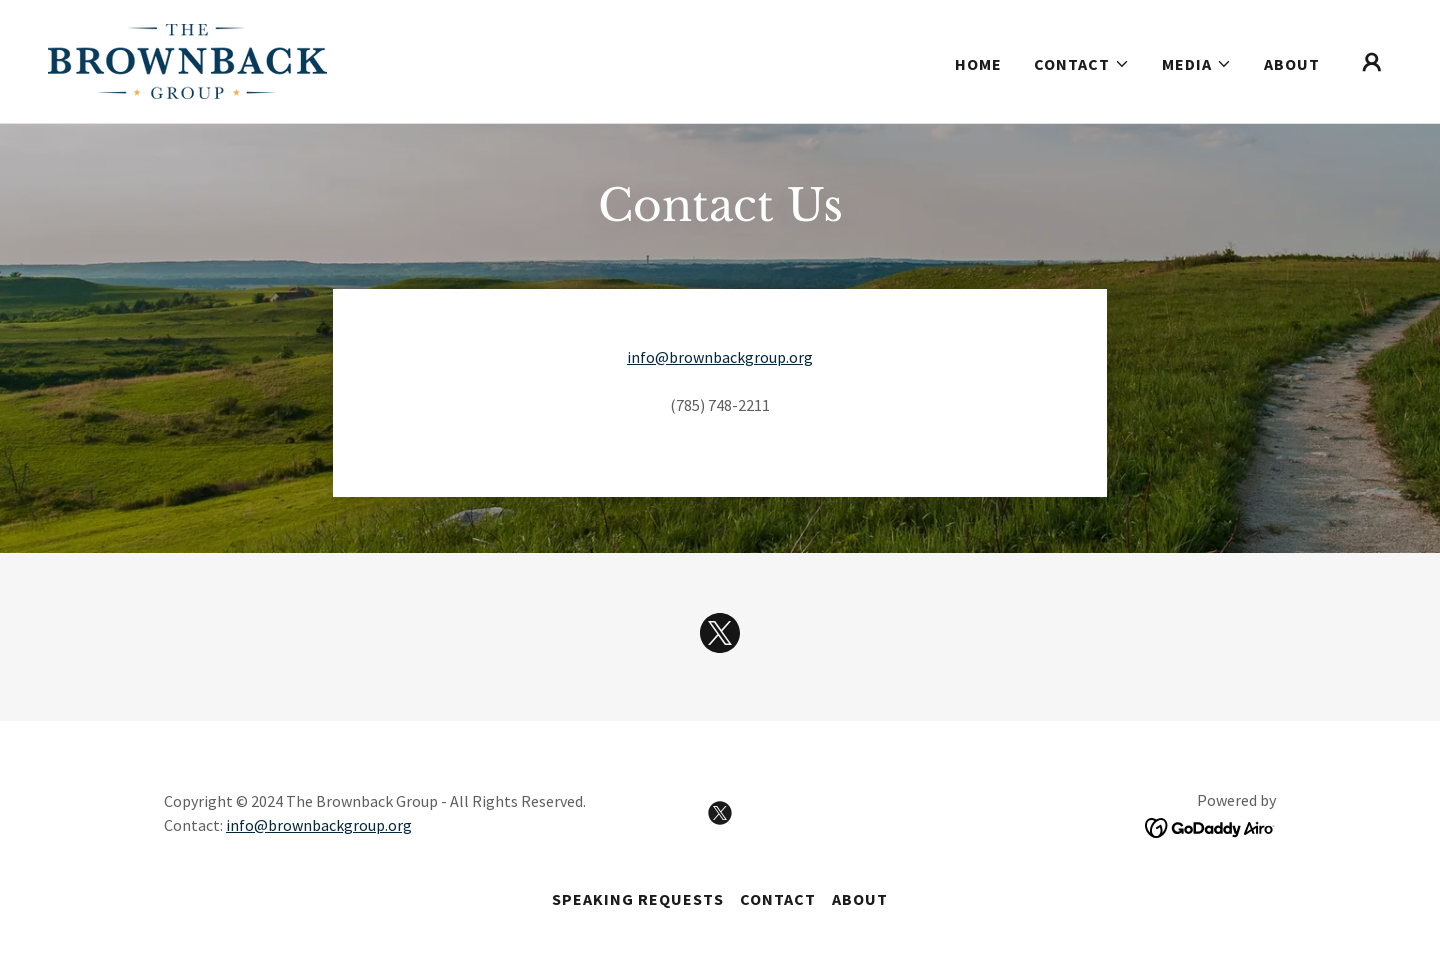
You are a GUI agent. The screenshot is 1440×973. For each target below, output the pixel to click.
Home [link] (978, 64)
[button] (1082, 64)
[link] (187, 59)
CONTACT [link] (778, 899)
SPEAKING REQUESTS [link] (638, 899)
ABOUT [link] (1292, 64)
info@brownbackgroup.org (720, 357)
